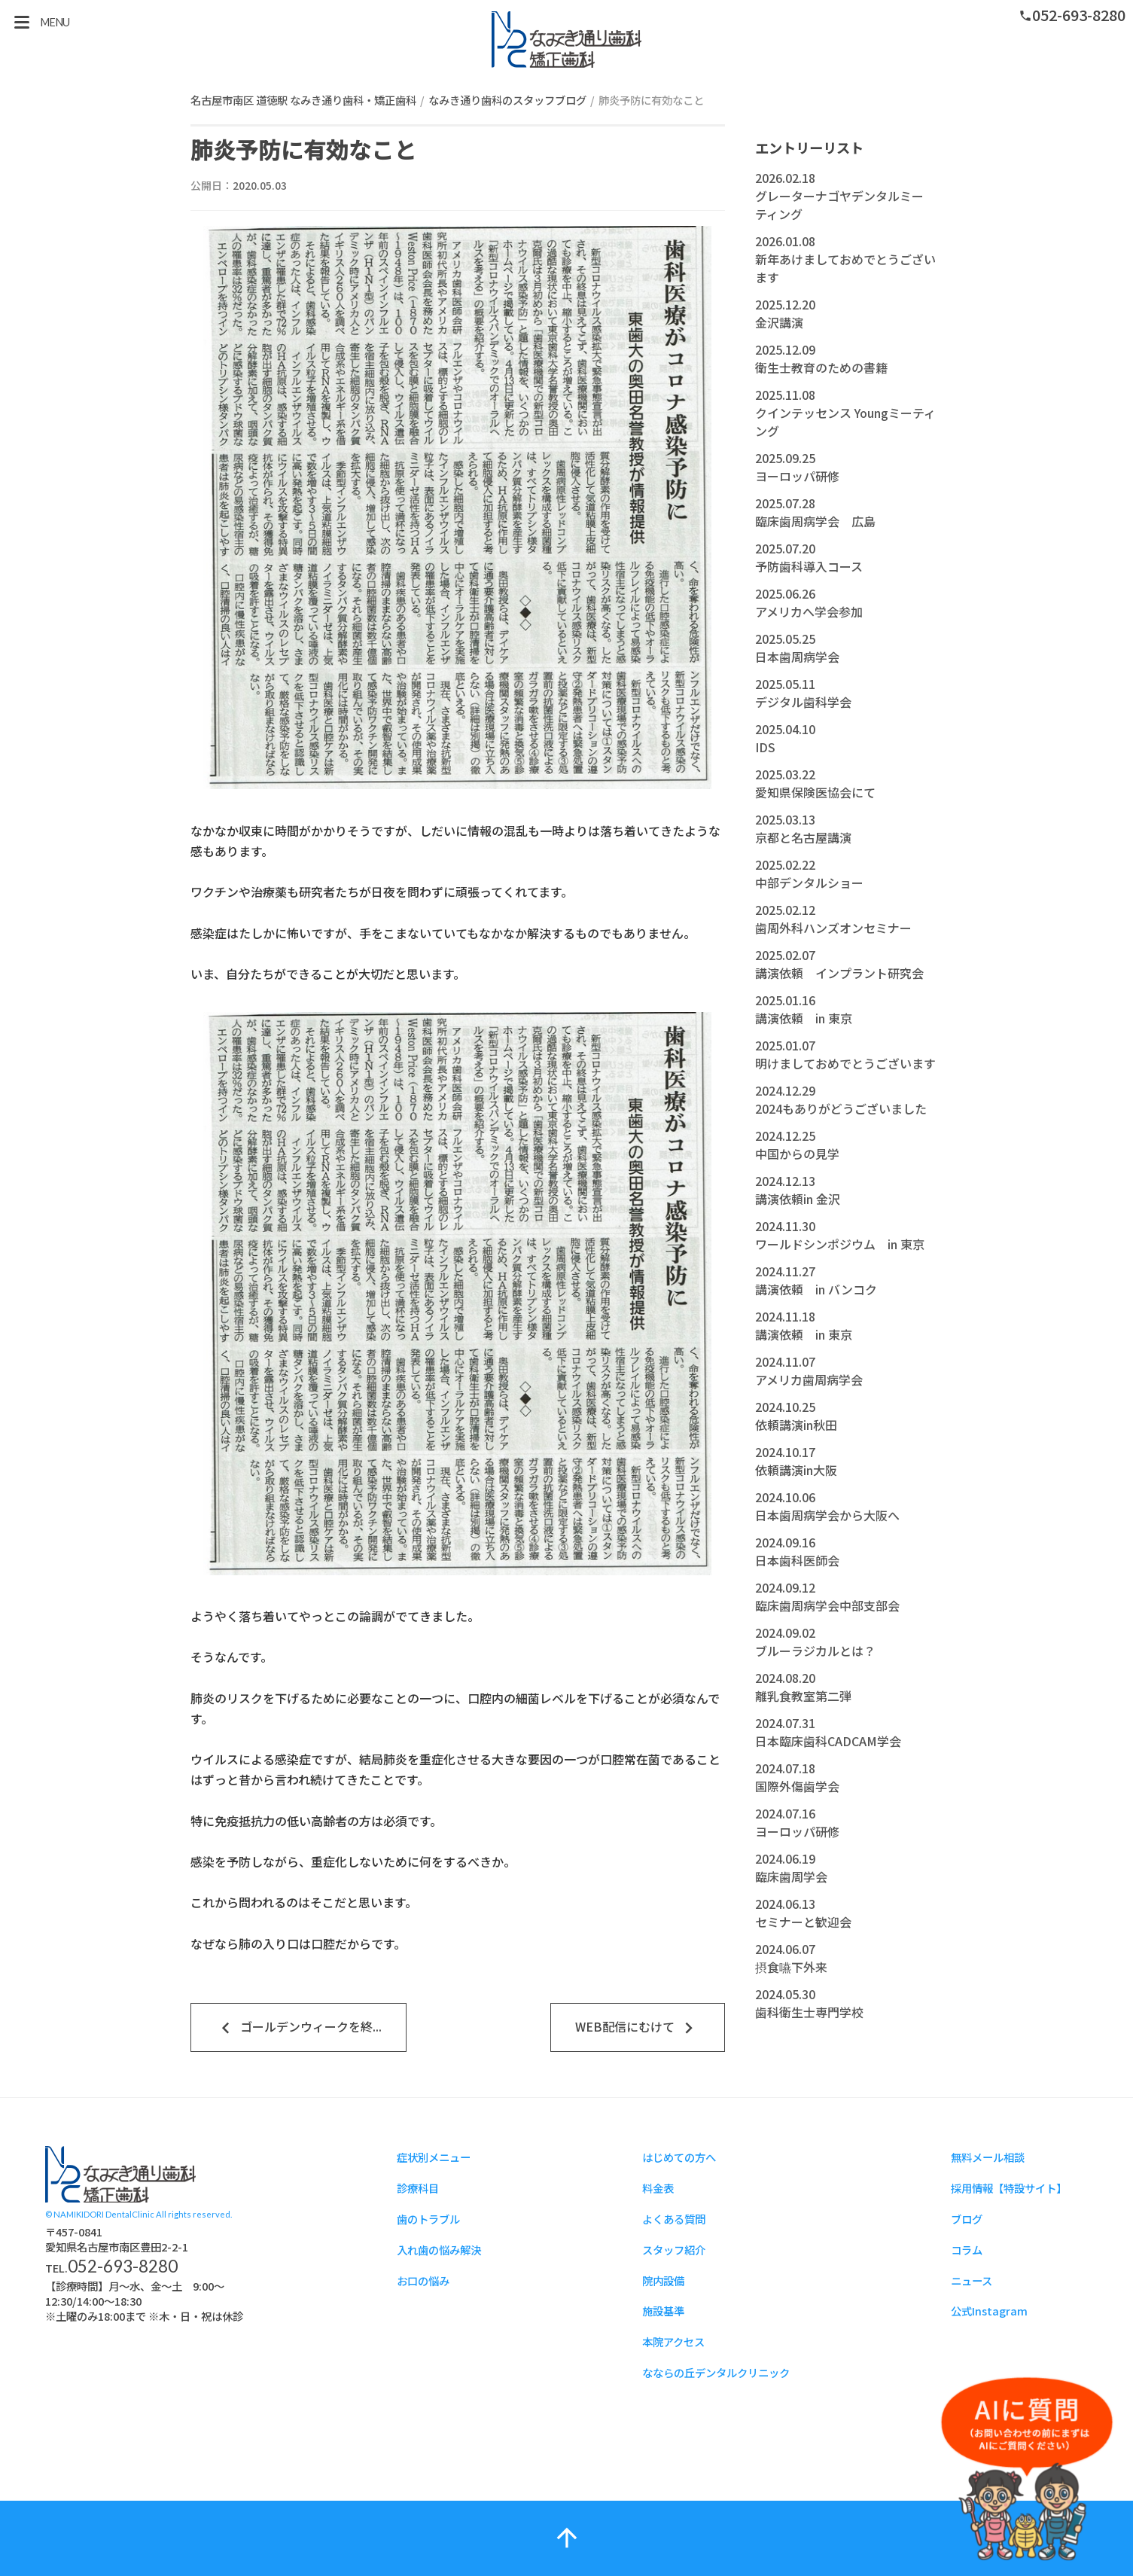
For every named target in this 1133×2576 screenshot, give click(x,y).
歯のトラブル (428, 2219)
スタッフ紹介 (673, 2249)
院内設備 (663, 2280)
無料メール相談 (988, 2157)
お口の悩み (423, 2280)
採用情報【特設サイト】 (1009, 2188)
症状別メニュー (434, 2157)
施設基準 (663, 2310)
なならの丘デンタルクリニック (716, 2372)
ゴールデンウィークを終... (298, 2028)
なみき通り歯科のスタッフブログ (507, 100)
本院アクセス (673, 2341)
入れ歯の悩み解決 (439, 2249)
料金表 (658, 2188)
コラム (966, 2249)
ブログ (966, 2219)
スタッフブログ (567, 39)
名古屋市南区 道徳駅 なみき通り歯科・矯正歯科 (303, 100)
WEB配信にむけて (637, 2028)
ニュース (971, 2280)
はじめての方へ (679, 2157)
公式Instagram (989, 2310)
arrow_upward (567, 2538)
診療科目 (418, 2188)
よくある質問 (673, 2219)
